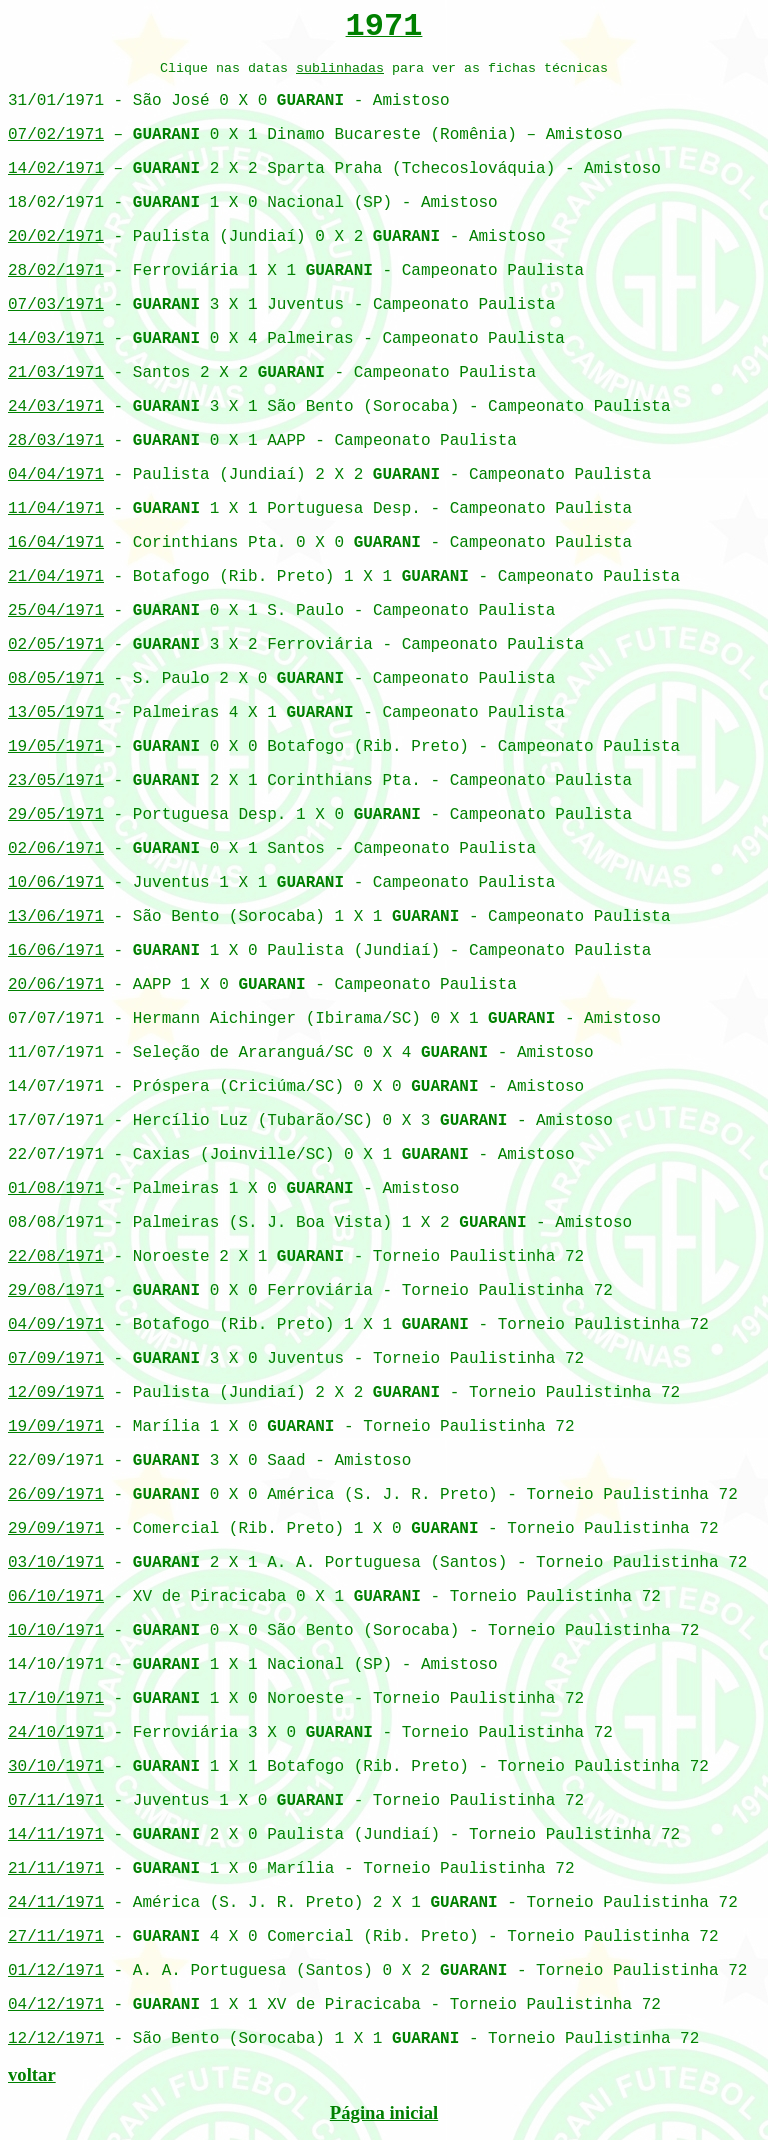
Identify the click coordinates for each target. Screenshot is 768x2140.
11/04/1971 (56, 509)
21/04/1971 (56, 577)
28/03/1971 (56, 441)
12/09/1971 (56, 1393)
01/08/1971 (56, 1189)
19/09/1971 (56, 1427)
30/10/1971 (56, 1767)
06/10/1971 (56, 1597)
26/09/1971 (56, 1495)
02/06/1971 (56, 849)
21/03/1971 (56, 373)
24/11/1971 (56, 1903)
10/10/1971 (56, 1631)
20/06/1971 (56, 985)
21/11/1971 (56, 1869)
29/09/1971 (56, 1529)
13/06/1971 (56, 917)
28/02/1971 (56, 271)
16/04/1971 (56, 543)
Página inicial (384, 2112)
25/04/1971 (56, 611)
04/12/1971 (56, 2005)
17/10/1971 (56, 1699)
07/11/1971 (56, 1801)
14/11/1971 (56, 1835)
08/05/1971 (56, 679)
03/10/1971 (56, 1563)
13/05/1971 (56, 713)
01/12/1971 (56, 1971)
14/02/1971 (56, 169)
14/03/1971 (56, 339)
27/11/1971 (56, 1937)
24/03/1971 (56, 407)
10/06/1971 (56, 883)
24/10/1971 (56, 1733)
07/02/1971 (56, 135)
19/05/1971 (56, 747)
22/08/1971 (56, 1257)
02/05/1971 (56, 645)
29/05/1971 (56, 815)
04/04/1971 (56, 475)
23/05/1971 (56, 781)
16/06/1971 (56, 951)
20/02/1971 (56, 237)
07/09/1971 (56, 1359)
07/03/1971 (56, 305)
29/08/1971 (56, 1291)
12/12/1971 (56, 2039)
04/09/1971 (56, 1325)
